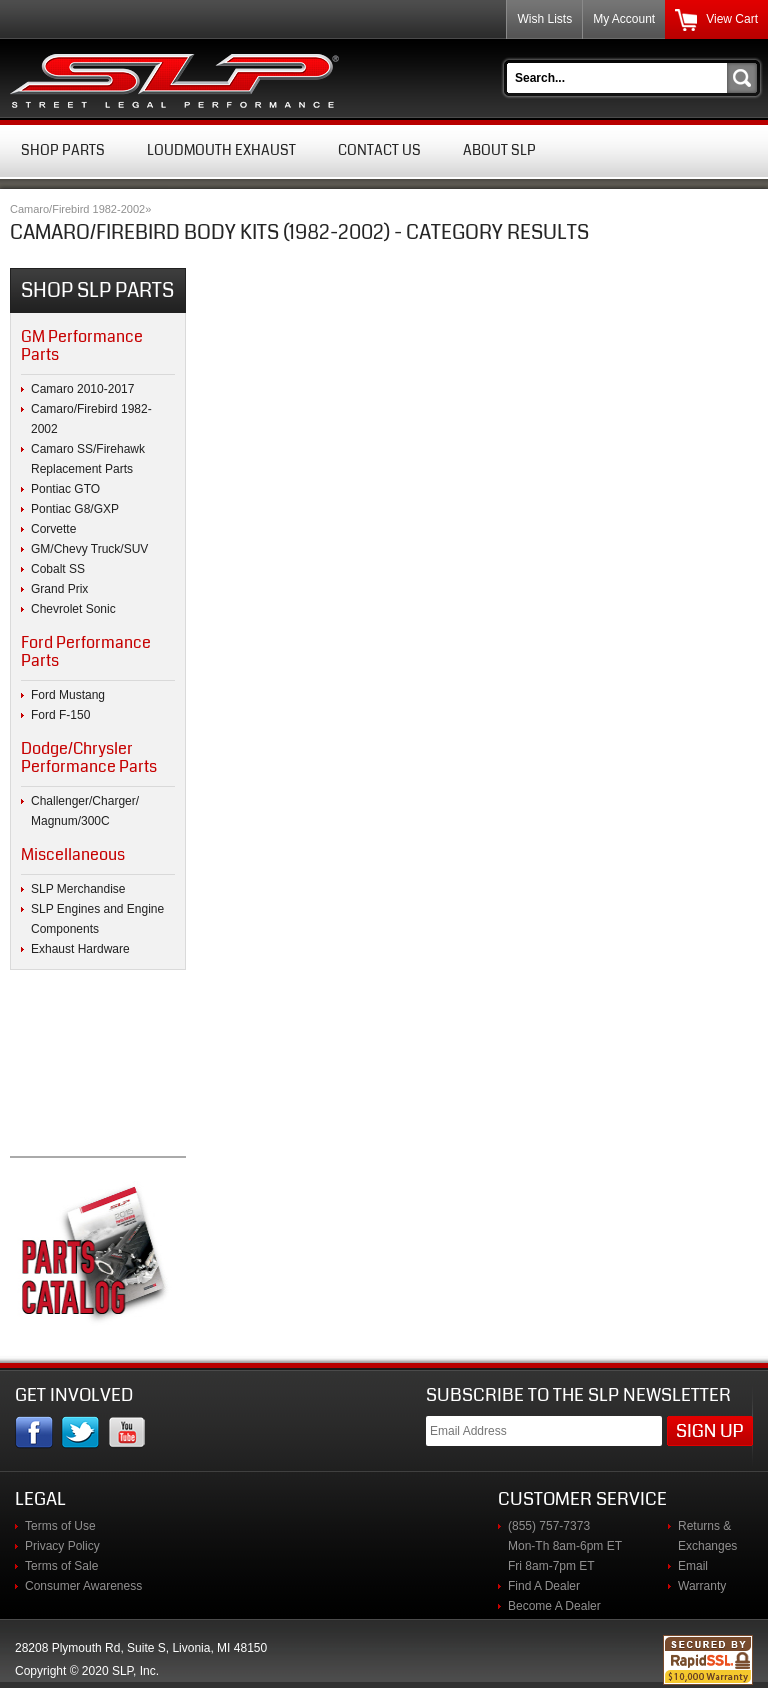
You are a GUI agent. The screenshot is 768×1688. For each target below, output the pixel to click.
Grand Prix (59, 589)
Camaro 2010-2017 (82, 389)
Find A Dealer (544, 1586)
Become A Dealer (554, 1606)
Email (693, 1566)
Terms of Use (60, 1526)
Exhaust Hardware (80, 949)
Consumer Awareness (83, 1586)
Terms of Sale (61, 1566)
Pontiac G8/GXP (75, 509)
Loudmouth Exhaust (221, 150)
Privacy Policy (62, 1546)
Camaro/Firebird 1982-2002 (77, 209)
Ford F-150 (60, 715)
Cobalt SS (58, 569)
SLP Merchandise (78, 889)
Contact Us (379, 150)
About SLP (499, 150)
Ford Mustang (68, 695)
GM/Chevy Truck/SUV (89, 549)
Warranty (702, 1586)
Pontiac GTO (65, 489)
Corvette (53, 529)
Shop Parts (63, 150)
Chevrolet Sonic (73, 609)
